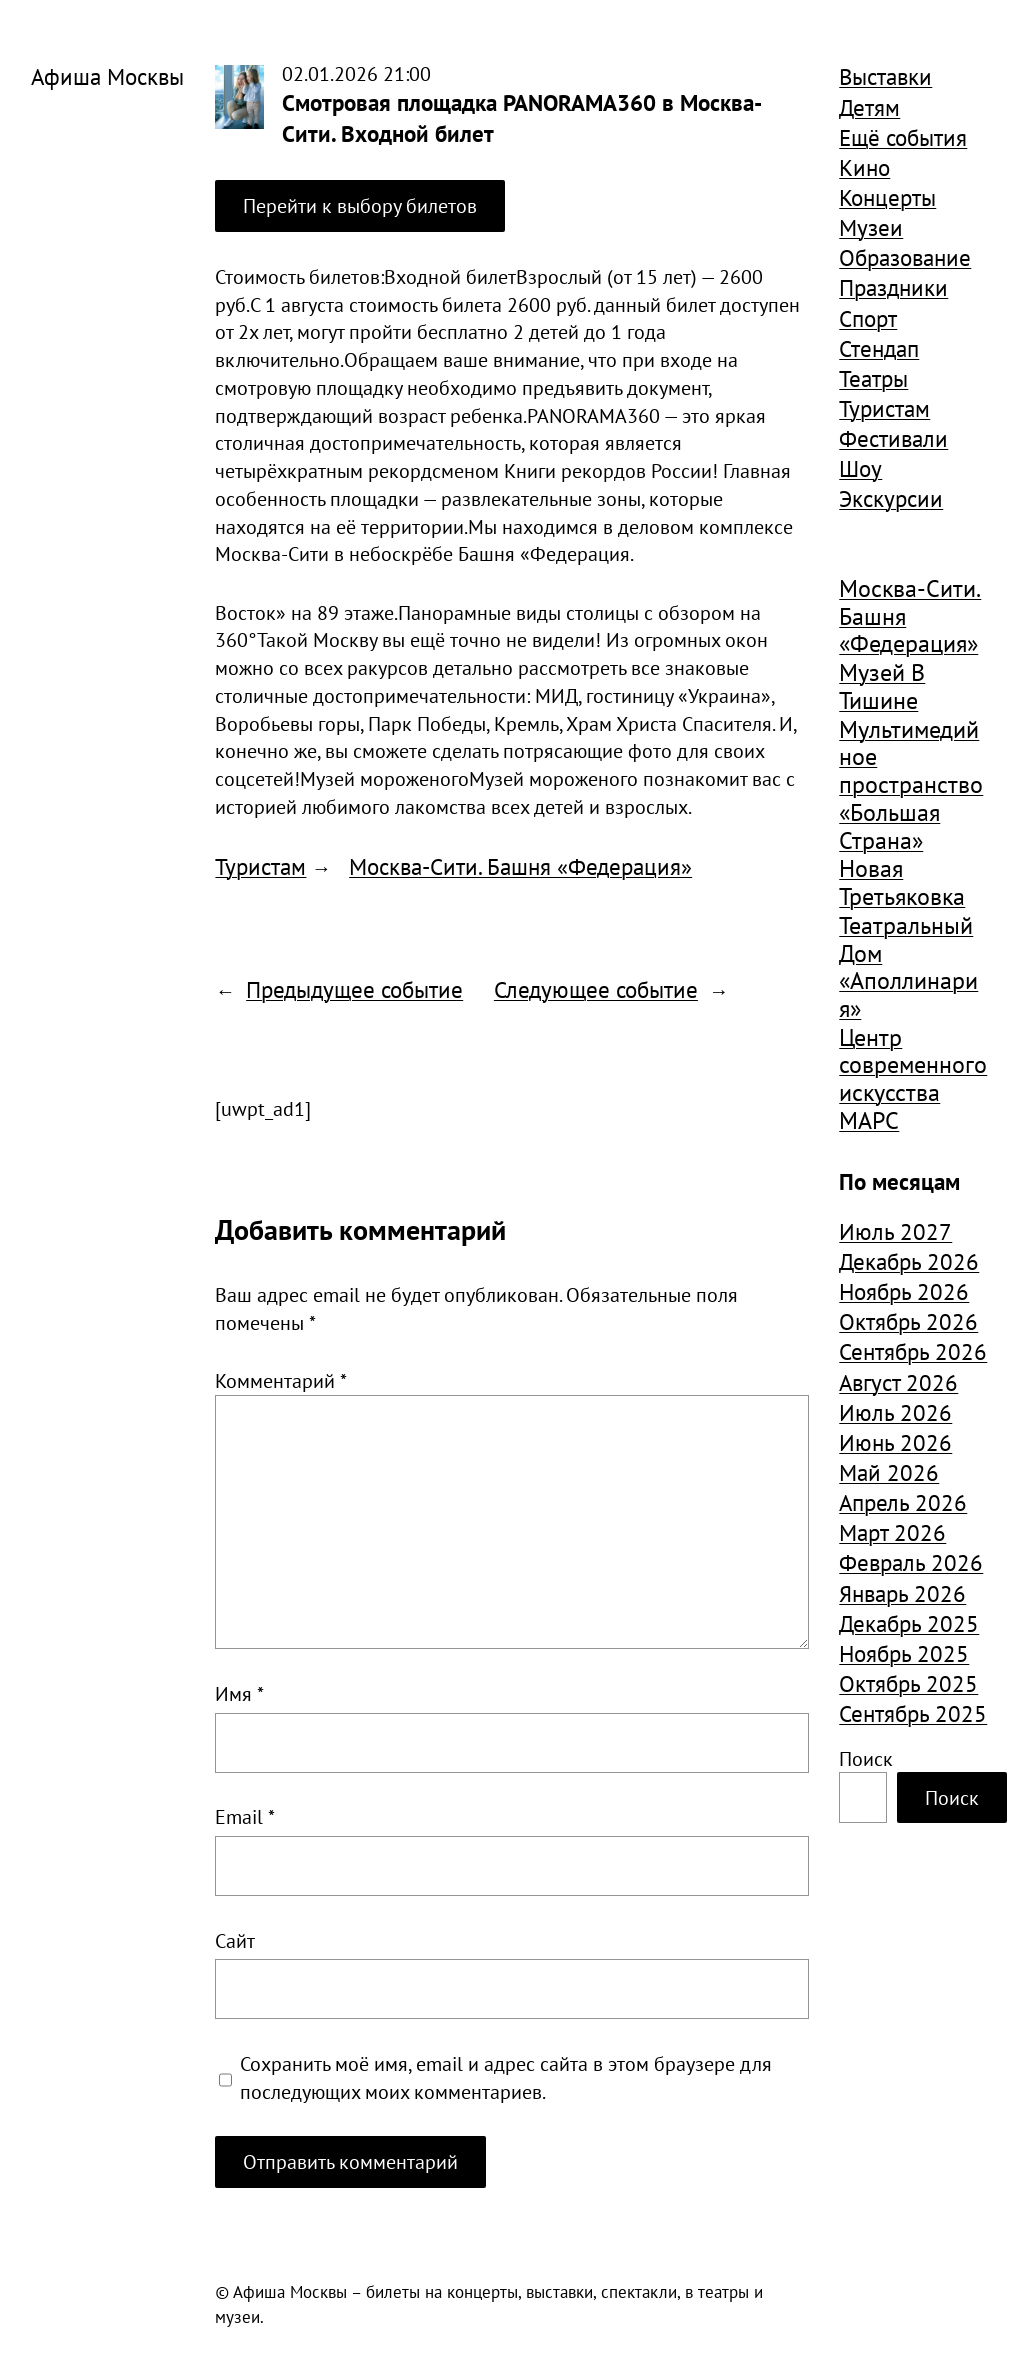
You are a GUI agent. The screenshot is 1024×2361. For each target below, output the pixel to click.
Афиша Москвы (107, 76)
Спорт (868, 318)
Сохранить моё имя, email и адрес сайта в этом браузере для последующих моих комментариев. (506, 2077)
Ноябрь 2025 (904, 1653)
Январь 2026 (902, 1593)
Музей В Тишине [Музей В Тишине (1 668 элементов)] (882, 686)
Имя (239, 1693)
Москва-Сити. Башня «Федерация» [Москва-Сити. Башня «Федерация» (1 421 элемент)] (910, 616)
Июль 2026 (895, 1412)
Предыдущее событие (354, 989)
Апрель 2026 (903, 1502)
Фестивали (893, 438)
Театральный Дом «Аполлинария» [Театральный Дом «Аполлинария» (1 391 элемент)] (908, 967)
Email (245, 1816)
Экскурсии (891, 498)
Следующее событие (596, 989)
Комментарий (281, 1380)
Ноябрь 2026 (904, 1291)
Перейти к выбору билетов (360, 205)
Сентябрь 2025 (913, 1713)
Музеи (871, 227)
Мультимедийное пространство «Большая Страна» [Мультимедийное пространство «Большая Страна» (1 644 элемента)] (911, 785)
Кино (864, 167)
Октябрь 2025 (908, 1683)
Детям (869, 107)
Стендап (879, 348)
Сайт (235, 1940)
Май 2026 (889, 1472)
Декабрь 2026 (909, 1261)
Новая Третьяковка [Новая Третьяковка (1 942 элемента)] (902, 882)
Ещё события (903, 137)
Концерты (887, 197)
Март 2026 (892, 1532)
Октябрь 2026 (908, 1321)
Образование (905, 257)
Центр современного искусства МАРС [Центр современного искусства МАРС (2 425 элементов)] (913, 1079)
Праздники (893, 287)
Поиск (866, 1758)
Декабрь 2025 (909, 1623)
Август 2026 (898, 1382)
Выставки (885, 76)
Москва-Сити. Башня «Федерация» (520, 866)
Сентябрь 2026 (913, 1351)
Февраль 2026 (911, 1562)
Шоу (860, 468)
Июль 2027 (895, 1231)
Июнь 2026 (895, 1442)
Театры (873, 378)
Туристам (260, 866)
